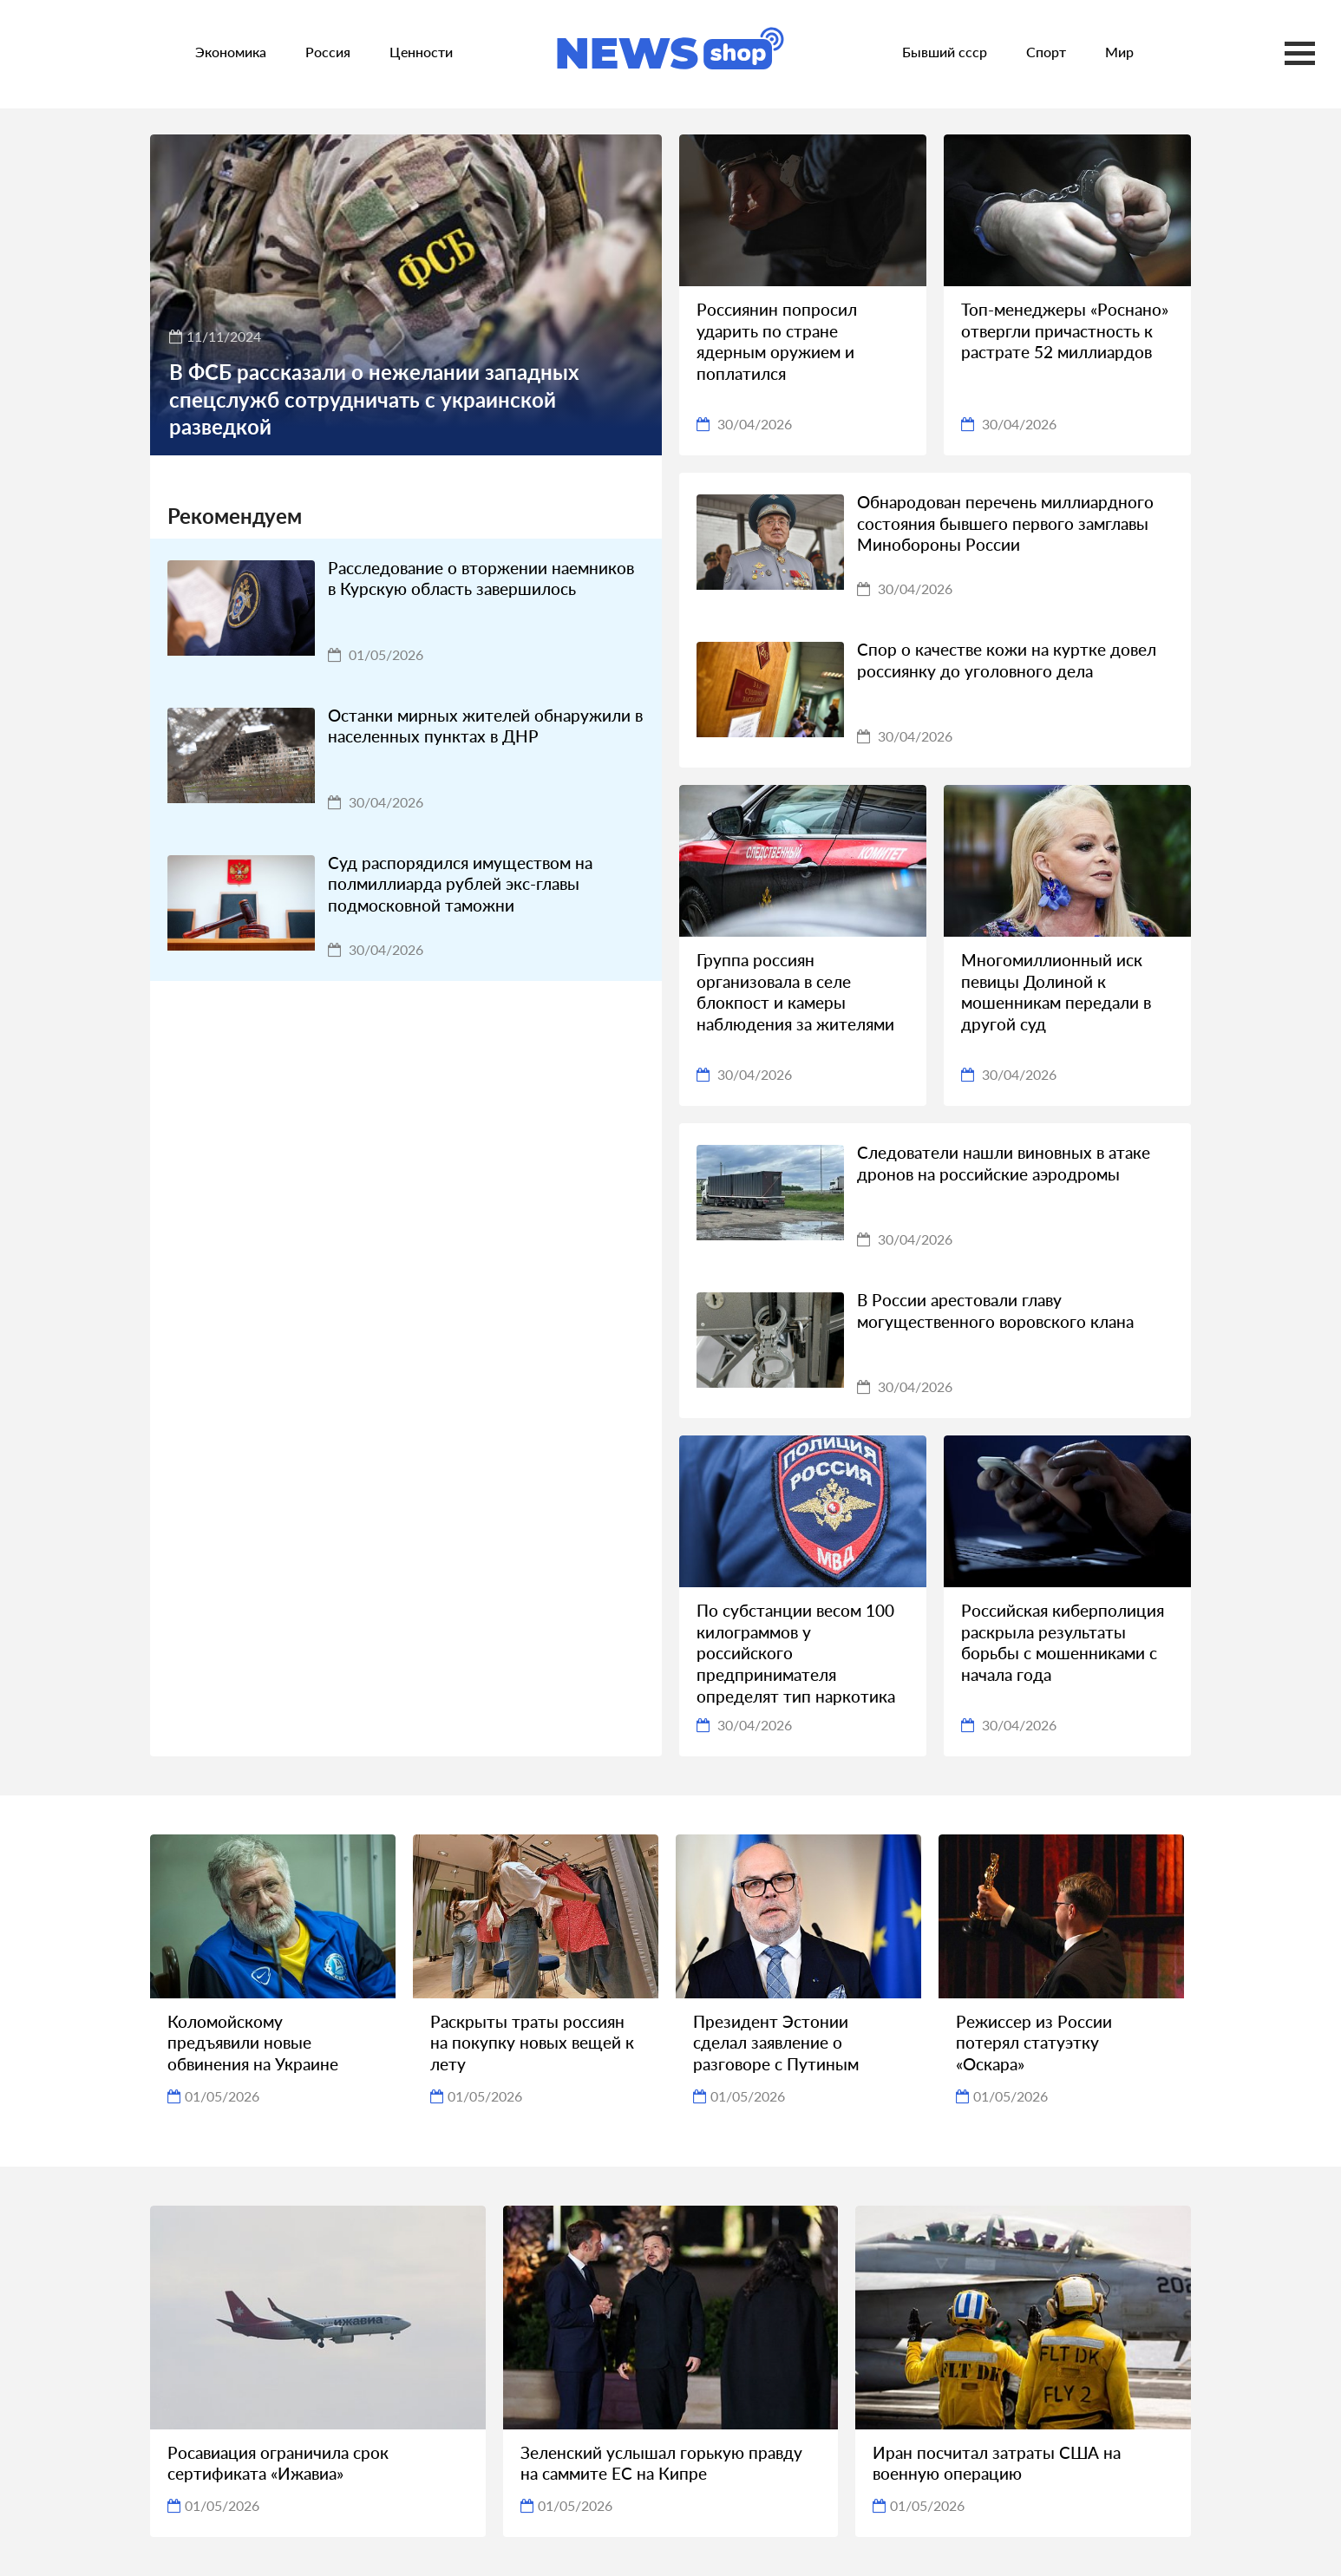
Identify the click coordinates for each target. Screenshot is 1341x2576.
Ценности (421, 51)
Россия (327, 51)
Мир (1119, 51)
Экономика (230, 51)
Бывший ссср (944, 51)
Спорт (1046, 51)
